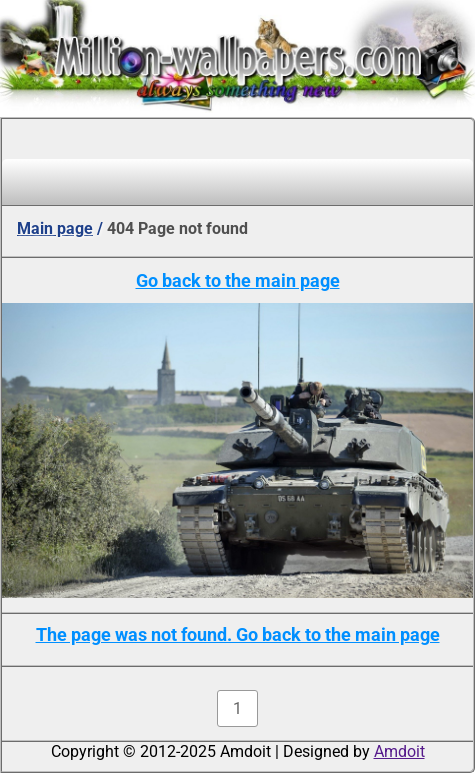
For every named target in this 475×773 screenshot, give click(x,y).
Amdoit (399, 751)
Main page (55, 228)
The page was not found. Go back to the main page (238, 634)
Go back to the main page (238, 280)
